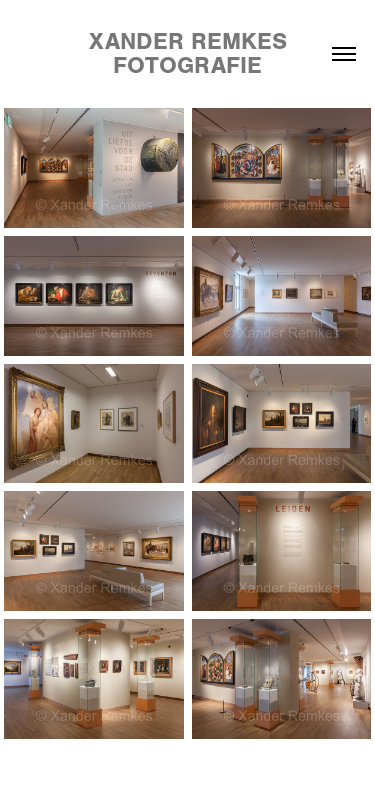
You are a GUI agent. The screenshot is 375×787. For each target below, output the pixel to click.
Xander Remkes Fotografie (191, 53)
